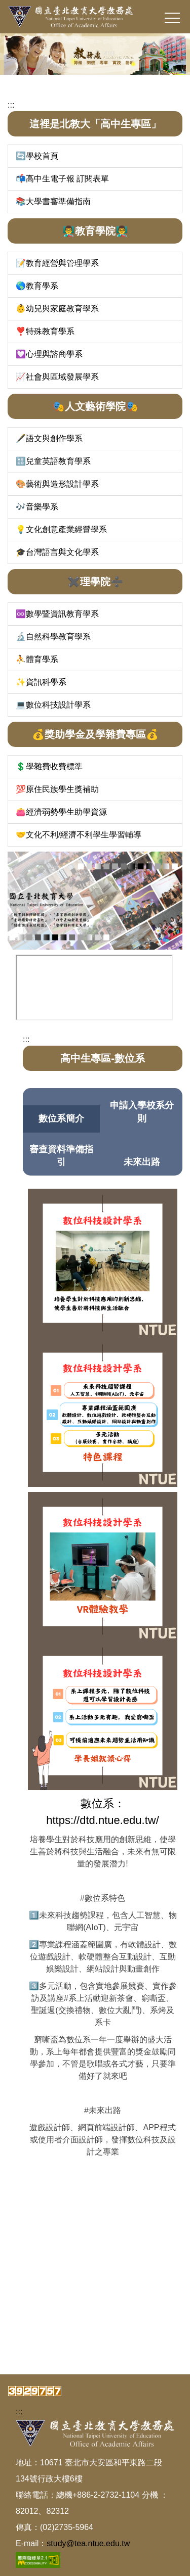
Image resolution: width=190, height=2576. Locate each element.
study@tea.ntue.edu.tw (88, 2543)
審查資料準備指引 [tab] (61, 1155)
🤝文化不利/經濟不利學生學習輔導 (78, 834)
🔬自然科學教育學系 (53, 636)
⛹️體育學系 (37, 659)
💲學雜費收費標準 (49, 766)
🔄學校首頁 (37, 156)
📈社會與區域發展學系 (57, 376)
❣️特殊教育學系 (45, 331)
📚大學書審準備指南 (53, 201)
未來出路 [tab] (142, 1162)
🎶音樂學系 (37, 506)
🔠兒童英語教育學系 (53, 461)
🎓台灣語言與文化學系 (57, 552)
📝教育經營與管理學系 (57, 263)
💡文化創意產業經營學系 (61, 529)
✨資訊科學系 (41, 682)
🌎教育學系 (37, 286)
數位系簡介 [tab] (61, 1118)
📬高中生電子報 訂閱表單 (62, 178)
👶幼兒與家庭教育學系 (57, 308)
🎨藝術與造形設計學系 (57, 484)
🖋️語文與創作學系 (49, 438)
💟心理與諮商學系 (49, 354)
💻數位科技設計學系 (53, 704)
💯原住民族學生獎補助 (57, 789)
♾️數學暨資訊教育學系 (57, 614)
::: (11, 105)
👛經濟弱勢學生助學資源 (61, 812)
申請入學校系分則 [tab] (142, 1111)
